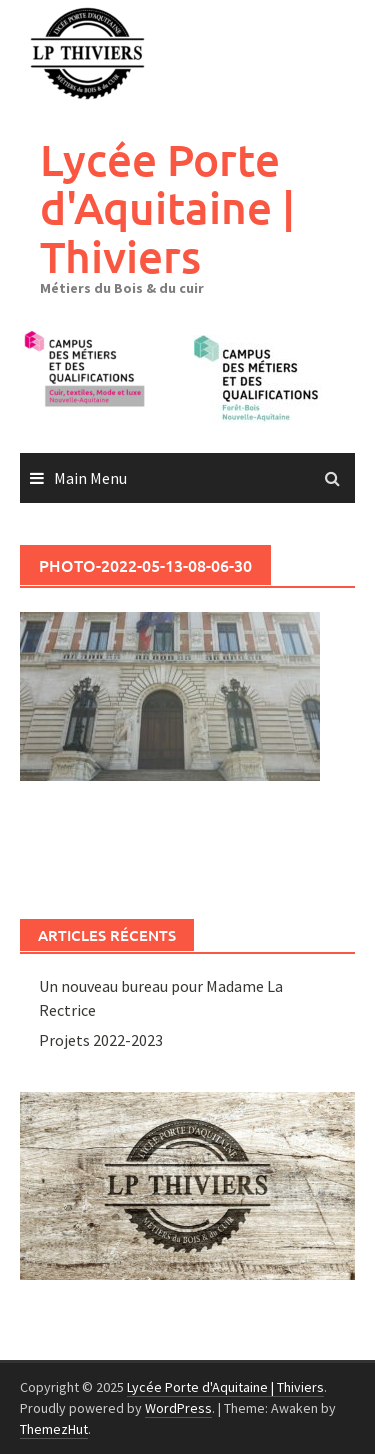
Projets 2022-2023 (101, 1040)
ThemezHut (54, 1429)
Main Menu (90, 478)
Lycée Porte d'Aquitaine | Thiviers (167, 208)
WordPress (178, 1408)
